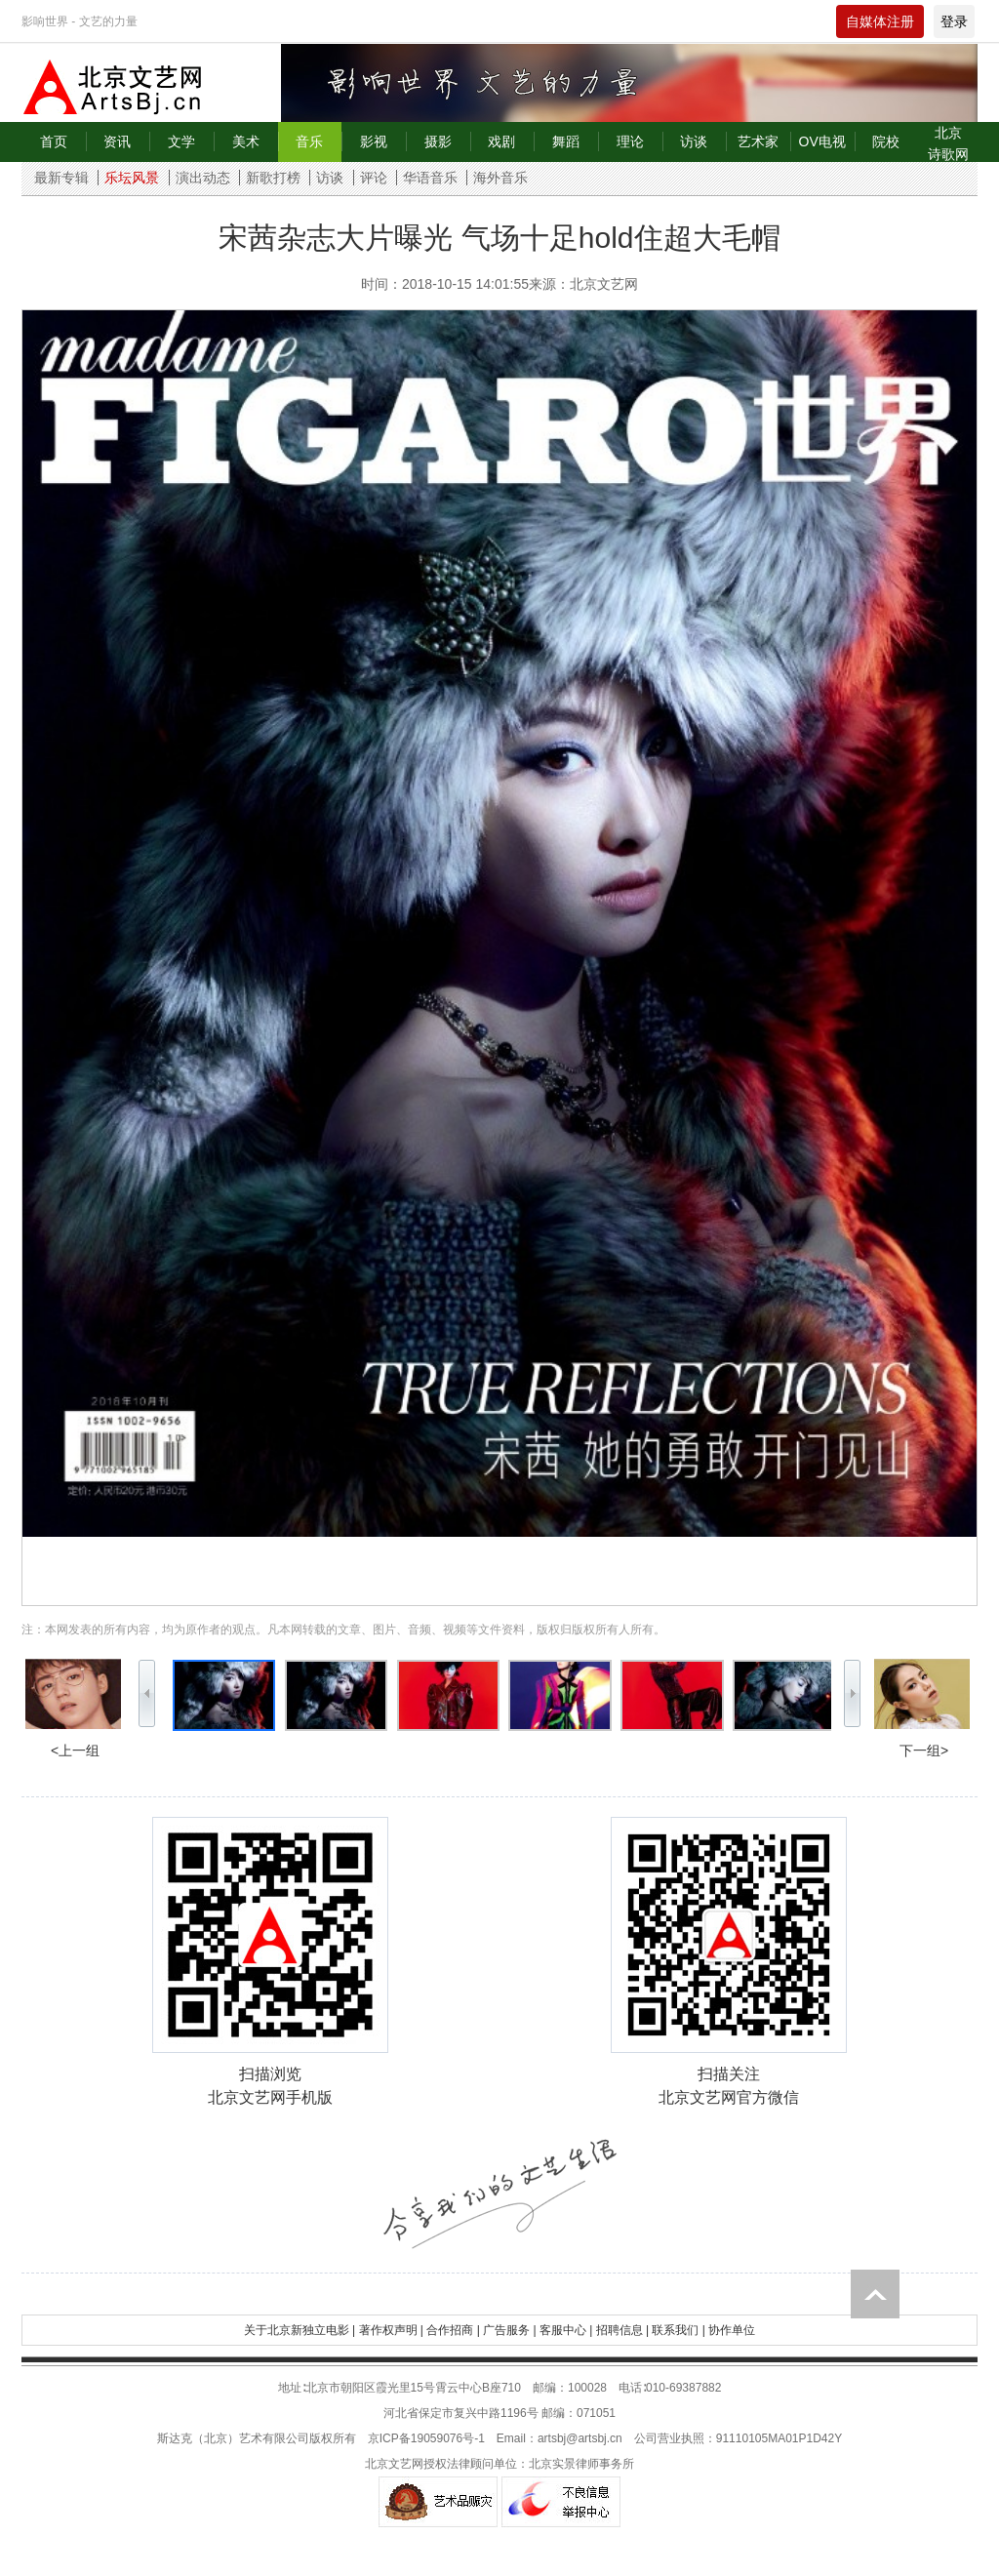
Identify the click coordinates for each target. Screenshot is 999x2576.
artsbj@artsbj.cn (580, 2438)
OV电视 (822, 141)
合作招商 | (452, 2330)
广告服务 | (509, 2330)
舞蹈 (565, 141)
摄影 (438, 141)
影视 (373, 141)
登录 (954, 21)
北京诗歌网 (948, 143)
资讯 (117, 141)
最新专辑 (61, 177)
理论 (630, 141)
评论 (373, 177)
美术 (246, 141)
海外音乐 (500, 177)
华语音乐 (430, 177)
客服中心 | (565, 2330)
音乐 (309, 141)
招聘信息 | (622, 2330)
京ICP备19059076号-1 (426, 2438)
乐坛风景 (131, 177)
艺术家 (758, 141)
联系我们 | (678, 2330)
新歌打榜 (273, 177)
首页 (53, 141)
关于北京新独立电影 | (299, 2330)
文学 (181, 141)
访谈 (693, 141)
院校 (885, 141)
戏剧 (501, 141)
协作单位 (731, 2330)
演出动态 (203, 177)
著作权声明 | (391, 2330)
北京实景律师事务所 (581, 2464)
